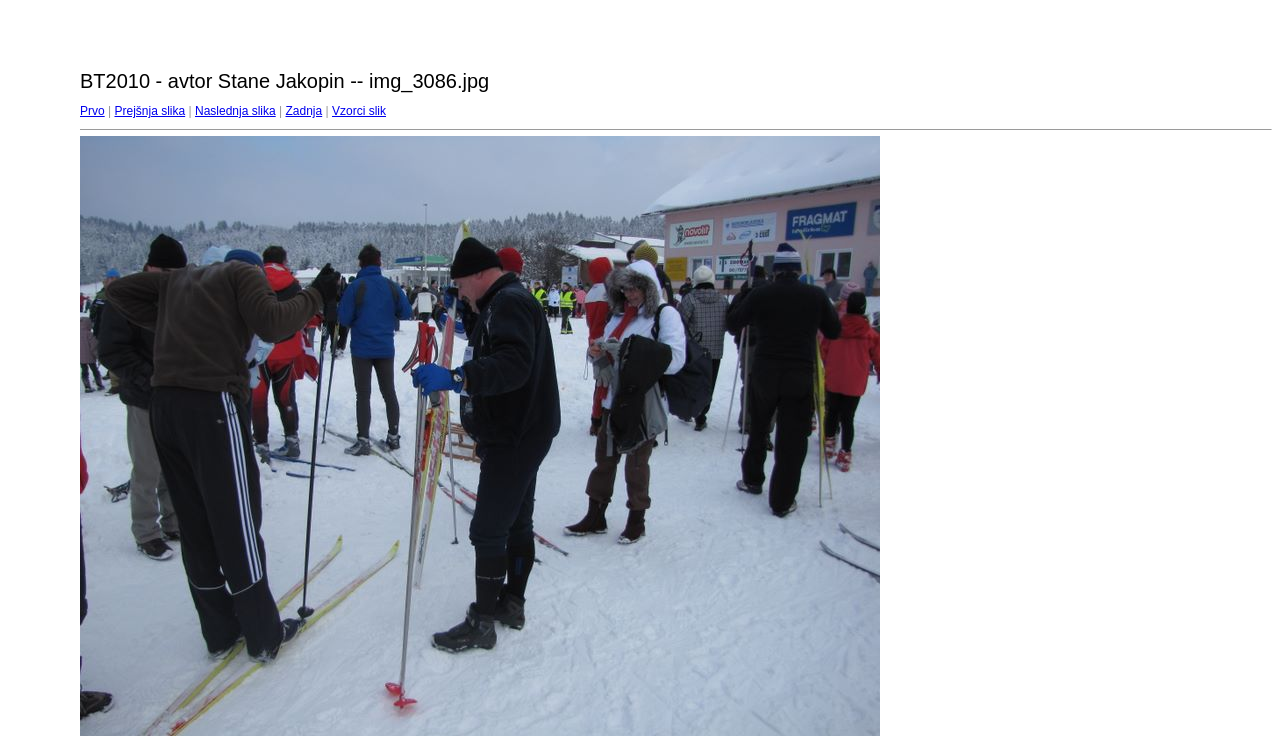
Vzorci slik (359, 111)
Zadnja (304, 111)
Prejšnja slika (149, 111)
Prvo (92, 111)
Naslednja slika (235, 111)
